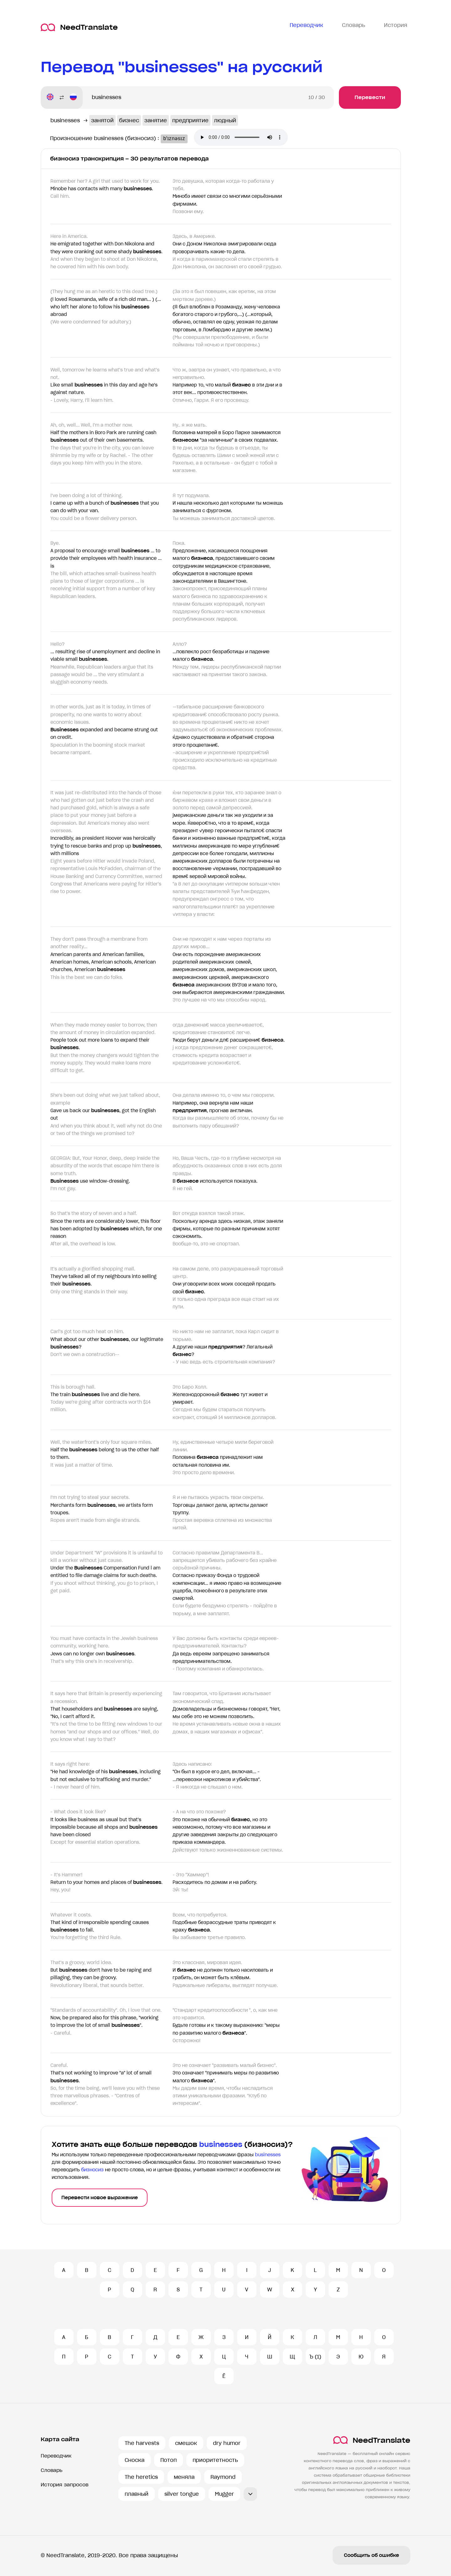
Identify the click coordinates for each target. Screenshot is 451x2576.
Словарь (51, 2470)
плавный (136, 2494)
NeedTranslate (79, 27)
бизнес (129, 120)
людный (225, 120)
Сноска (134, 2460)
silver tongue (181, 2494)
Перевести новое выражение (99, 2197)
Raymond (223, 2477)
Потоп (168, 2460)
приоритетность (215, 2460)
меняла (184, 2477)
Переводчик (56, 2456)
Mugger (224, 2494)
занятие (155, 120)
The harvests (142, 2443)
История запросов (64, 2485)
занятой (102, 120)
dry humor (227, 2443)
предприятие (190, 120)
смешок (186, 2443)
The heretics (141, 2477)
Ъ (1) (315, 2356)
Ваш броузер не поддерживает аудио (246, 137)
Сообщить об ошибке (371, 2555)
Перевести (370, 97)
